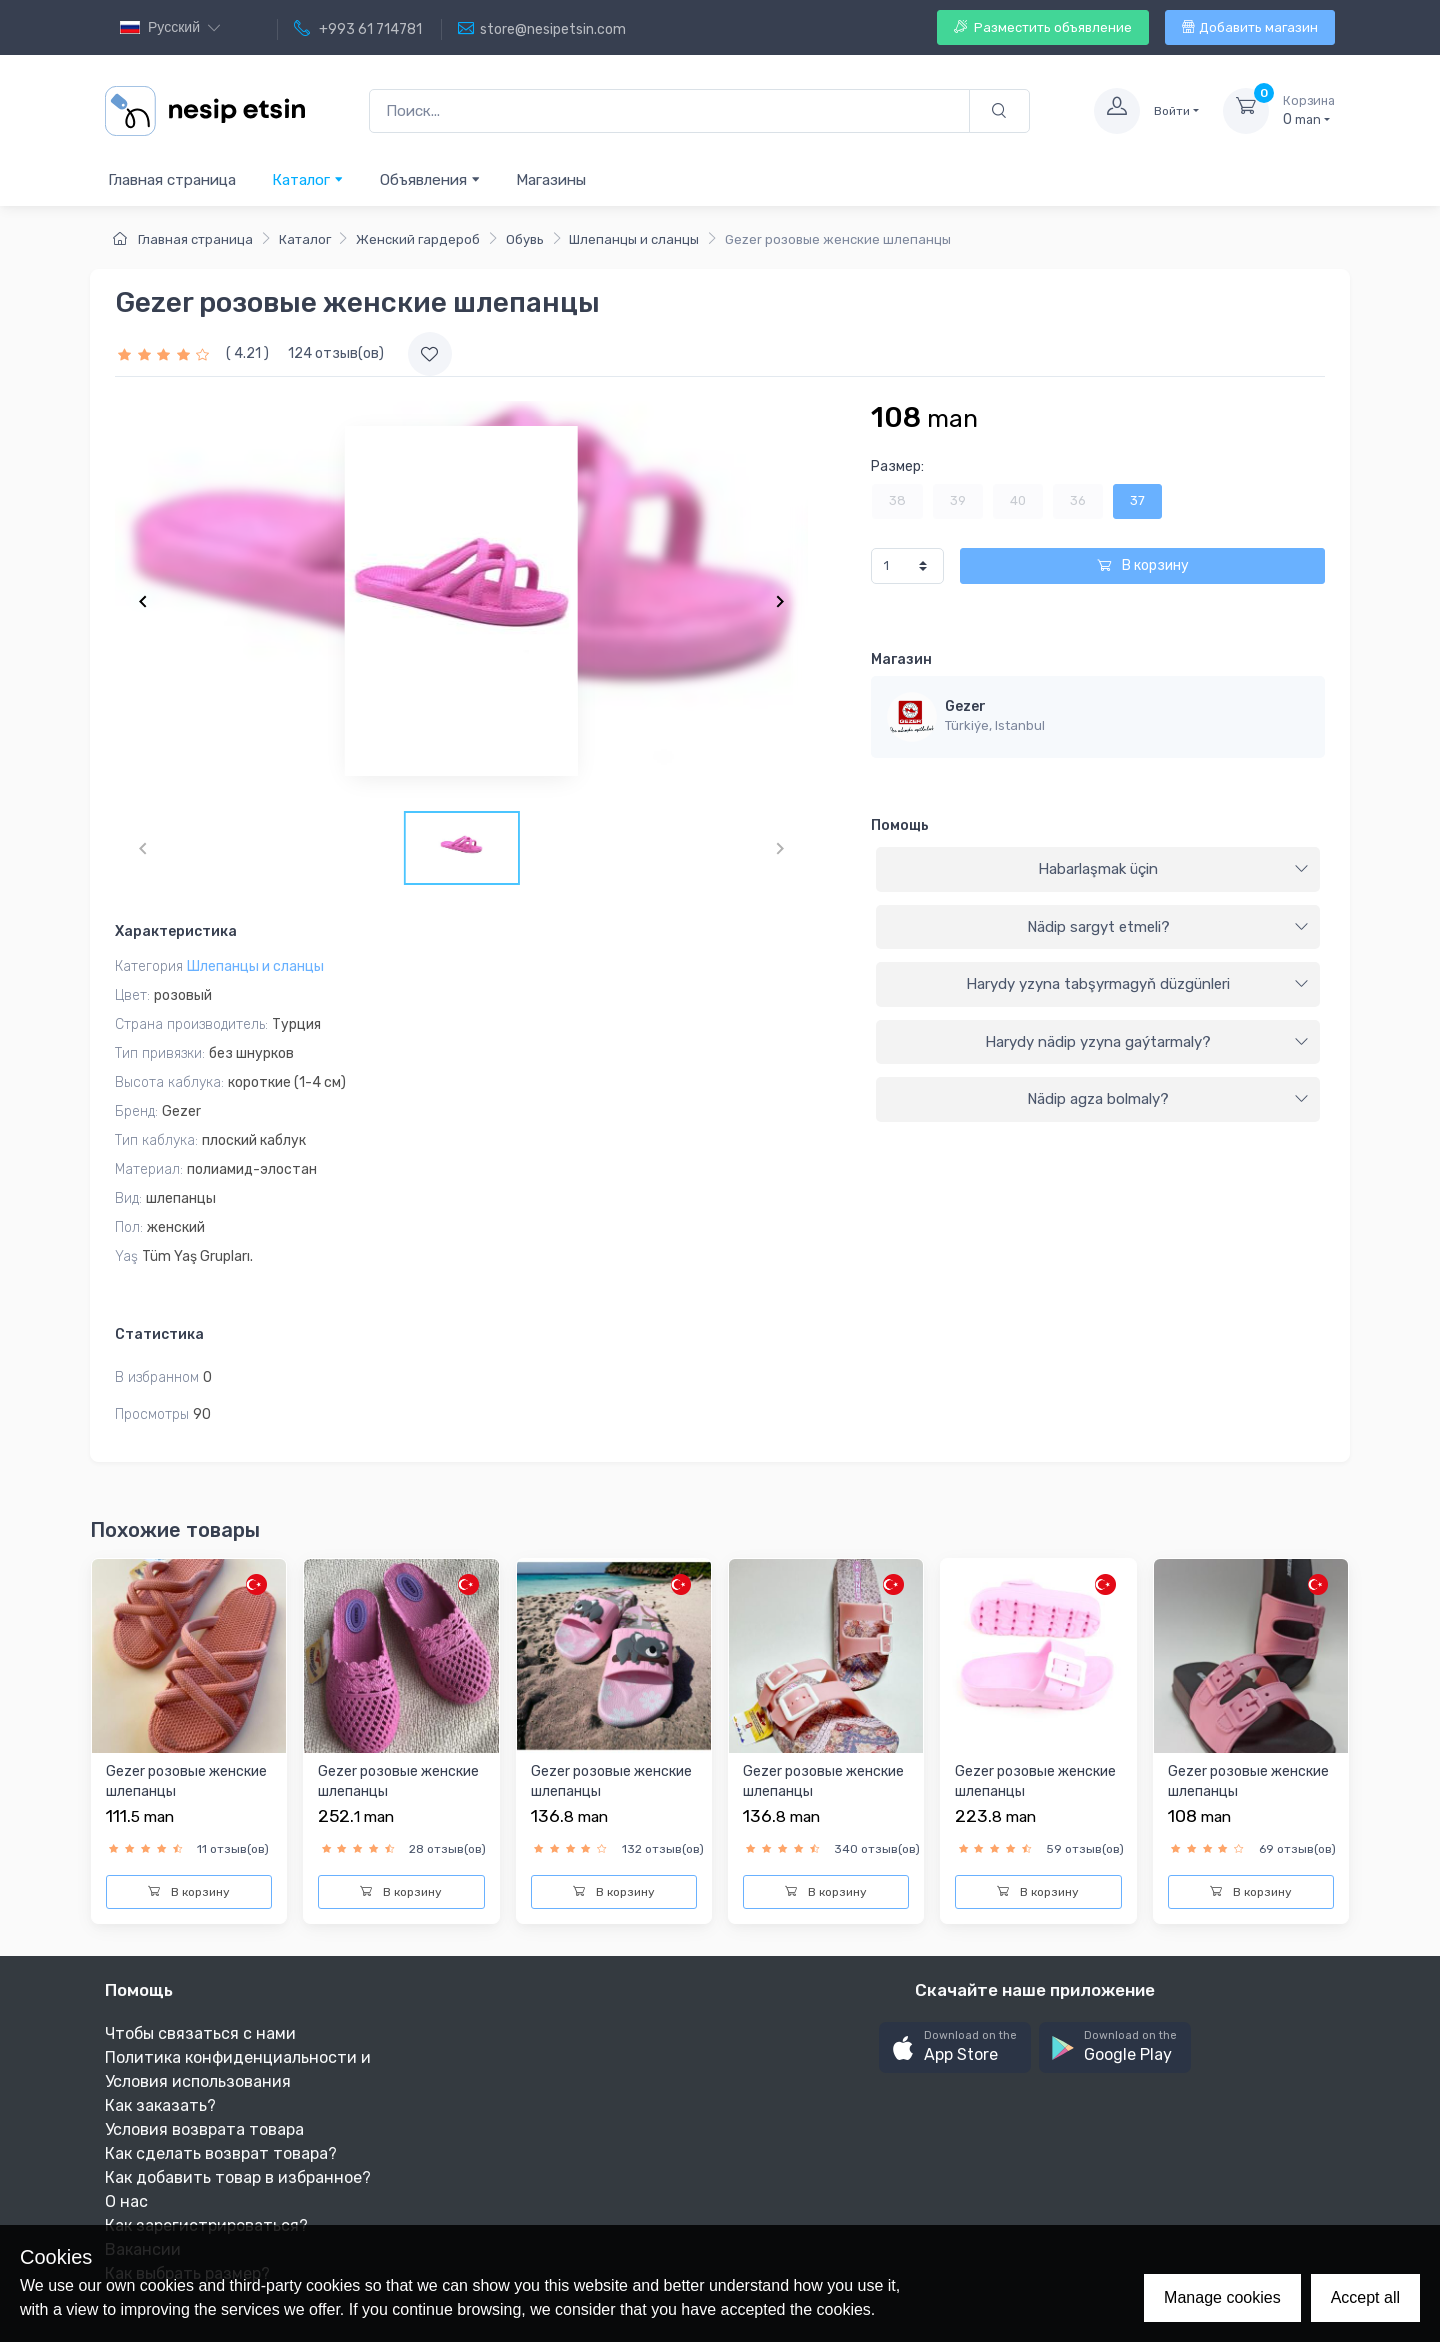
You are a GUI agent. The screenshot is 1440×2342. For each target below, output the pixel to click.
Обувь (525, 239)
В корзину (1143, 565)
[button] (955, 2047)
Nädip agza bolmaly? (1168, 1099)
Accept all (1365, 2297)
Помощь (900, 825)
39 (958, 500)
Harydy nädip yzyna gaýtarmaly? (1147, 1042)
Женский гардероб (418, 239)
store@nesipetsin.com (542, 29)
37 (1137, 500)
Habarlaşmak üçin (1173, 869)
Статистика (159, 1334)
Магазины (551, 180)
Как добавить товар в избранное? (238, 2177)
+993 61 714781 (358, 29)
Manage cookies (1222, 2297)
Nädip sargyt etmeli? (1168, 927)
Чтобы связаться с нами (200, 2033)
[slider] (166, 353)
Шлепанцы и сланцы (634, 239)
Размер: (897, 466)
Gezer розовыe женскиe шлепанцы (186, 1781)
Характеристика (176, 931)
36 (1078, 500)
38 (897, 500)
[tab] (1098, 870)
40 (1018, 500)
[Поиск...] (669, 111)
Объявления (430, 179)
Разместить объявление (1043, 27)
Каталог (308, 179)
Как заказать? (160, 2105)
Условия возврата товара (204, 2129)
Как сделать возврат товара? (221, 2153)
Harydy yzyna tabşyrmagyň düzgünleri (1137, 984)
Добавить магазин (1250, 27)
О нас (126, 2201)
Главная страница (172, 180)
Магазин (901, 659)
